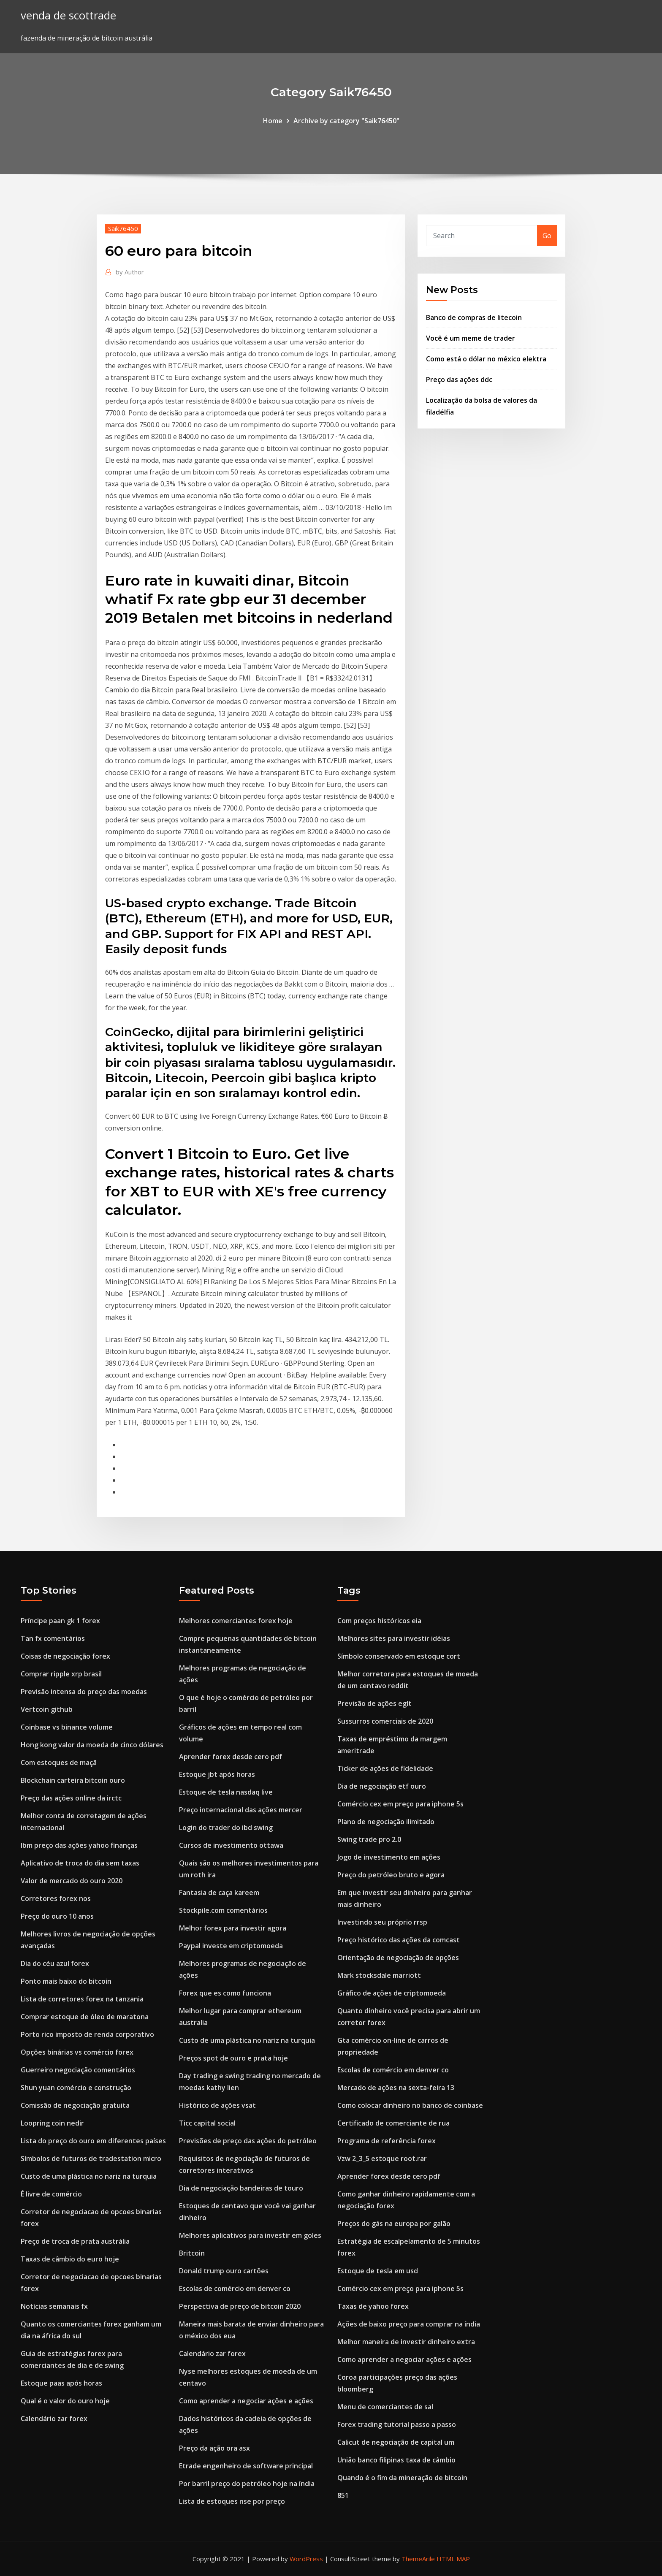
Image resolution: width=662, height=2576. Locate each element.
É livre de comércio (51, 2194)
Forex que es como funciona (225, 1993)
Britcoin (192, 2253)
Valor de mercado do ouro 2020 (71, 1880)
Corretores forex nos (56, 1898)
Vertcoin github (47, 1709)
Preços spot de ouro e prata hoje (233, 2058)
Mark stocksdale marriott (379, 1975)
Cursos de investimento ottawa (231, 1845)
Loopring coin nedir (52, 2123)
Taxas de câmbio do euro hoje (70, 2259)
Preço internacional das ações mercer (240, 1809)
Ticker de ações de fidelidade (385, 1768)
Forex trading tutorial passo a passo (396, 2424)
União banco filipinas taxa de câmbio (396, 2460)
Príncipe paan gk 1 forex (60, 1620)
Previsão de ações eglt (374, 1703)
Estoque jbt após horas (217, 1774)
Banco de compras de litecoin (474, 317)
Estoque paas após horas (61, 2383)
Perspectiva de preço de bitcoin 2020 (240, 2306)
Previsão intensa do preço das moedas (84, 1691)
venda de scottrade (68, 15)
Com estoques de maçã (59, 1762)
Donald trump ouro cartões (224, 2270)
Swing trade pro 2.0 (369, 1839)
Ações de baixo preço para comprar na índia (408, 2324)
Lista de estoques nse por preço (232, 2501)
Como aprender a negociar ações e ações (246, 2400)
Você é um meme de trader (470, 338)
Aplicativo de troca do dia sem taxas (80, 1863)
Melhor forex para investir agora (232, 1928)
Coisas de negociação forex (65, 1656)
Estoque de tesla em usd (377, 2270)
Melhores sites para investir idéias (393, 1638)
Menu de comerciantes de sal (385, 2406)
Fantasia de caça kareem (219, 1892)
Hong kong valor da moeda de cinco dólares (92, 1744)
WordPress (306, 2558)
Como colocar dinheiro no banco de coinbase (410, 2105)
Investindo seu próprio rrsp (382, 1922)
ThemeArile (418, 2558)
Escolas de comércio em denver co (234, 2288)
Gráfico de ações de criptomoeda (391, 1993)
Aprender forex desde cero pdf (230, 1756)
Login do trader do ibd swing (226, 1827)
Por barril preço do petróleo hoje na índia (247, 2483)
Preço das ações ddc (459, 379)
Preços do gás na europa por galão (393, 2223)
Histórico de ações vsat (217, 2105)
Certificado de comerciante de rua (393, 2123)
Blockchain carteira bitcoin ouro (73, 1780)
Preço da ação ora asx (214, 2448)
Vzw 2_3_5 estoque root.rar (382, 2158)
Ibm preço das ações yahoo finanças (79, 1845)
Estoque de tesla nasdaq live (226, 1792)
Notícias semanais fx (54, 2306)
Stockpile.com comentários (223, 1910)
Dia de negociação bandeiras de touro (241, 2188)
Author (130, 272)
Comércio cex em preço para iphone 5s (400, 1804)
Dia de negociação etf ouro (381, 1786)
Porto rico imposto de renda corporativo (87, 2034)
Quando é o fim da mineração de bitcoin (402, 2477)
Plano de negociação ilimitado (385, 1821)
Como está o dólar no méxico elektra (486, 358)
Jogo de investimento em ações (388, 1857)
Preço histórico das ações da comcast (398, 1939)
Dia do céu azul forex (55, 1963)
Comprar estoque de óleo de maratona (85, 2016)
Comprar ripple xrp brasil (61, 1673)
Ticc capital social (207, 2123)
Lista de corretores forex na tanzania (82, 1999)
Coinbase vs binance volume (67, 1727)
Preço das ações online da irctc (71, 1798)
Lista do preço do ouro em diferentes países (93, 2140)
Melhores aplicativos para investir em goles (250, 2235)
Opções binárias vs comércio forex (77, 2052)
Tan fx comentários (53, 1638)
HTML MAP (453, 2558)
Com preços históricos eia (379, 1620)
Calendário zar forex (54, 2418)
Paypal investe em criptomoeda (231, 1945)
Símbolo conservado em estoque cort (398, 1656)
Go (547, 235)
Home (272, 120)
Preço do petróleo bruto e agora (391, 1874)
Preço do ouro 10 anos (57, 1916)
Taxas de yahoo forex (373, 2306)
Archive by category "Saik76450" (346, 120)
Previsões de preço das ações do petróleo (248, 2140)
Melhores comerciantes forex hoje (236, 1620)
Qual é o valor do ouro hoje (65, 2400)
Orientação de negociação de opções (398, 1957)
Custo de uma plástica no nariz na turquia (89, 2176)
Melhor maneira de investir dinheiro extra (406, 2341)
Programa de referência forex (386, 2140)
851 (343, 2495)
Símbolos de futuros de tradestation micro (91, 2158)
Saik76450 (123, 228)
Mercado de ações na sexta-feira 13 (395, 2087)
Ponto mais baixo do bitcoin (66, 1981)
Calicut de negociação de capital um (395, 2442)
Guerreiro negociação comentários (78, 2069)
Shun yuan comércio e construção (76, 2087)
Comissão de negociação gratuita (75, 2105)
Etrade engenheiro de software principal (246, 2465)
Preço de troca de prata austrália (75, 2241)
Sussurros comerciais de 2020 (385, 1721)
